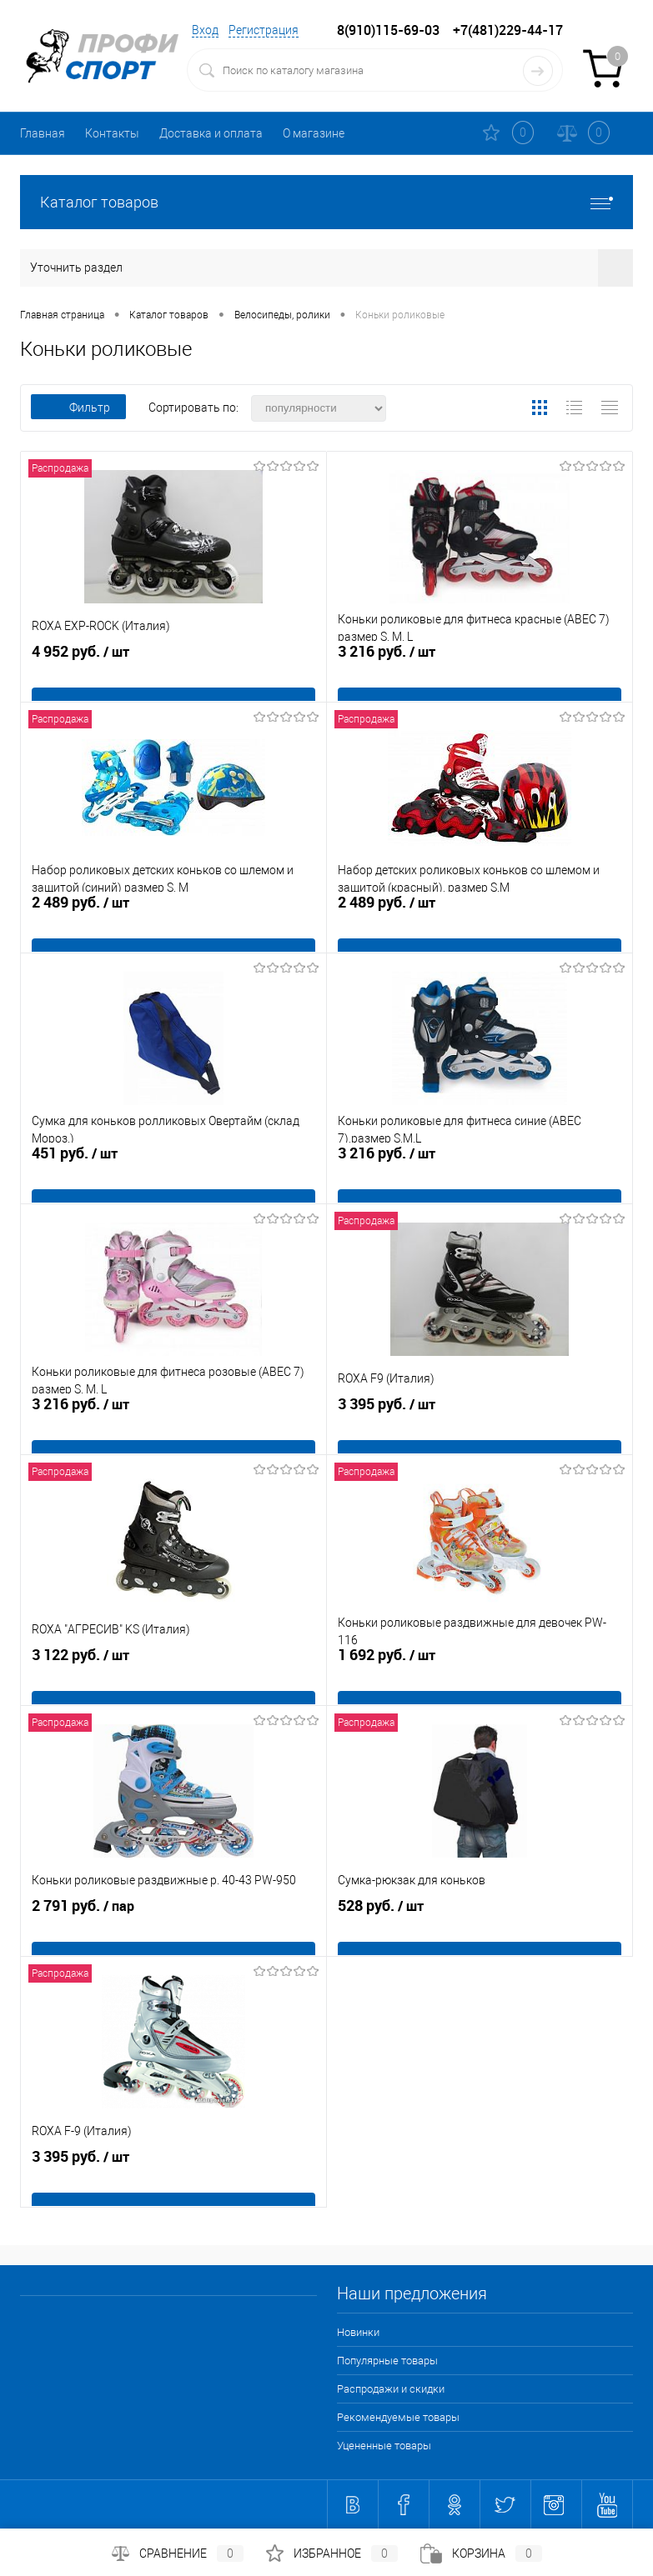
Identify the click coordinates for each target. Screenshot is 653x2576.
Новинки (358, 2332)
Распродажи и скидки (391, 2389)
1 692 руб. (479, 1682)
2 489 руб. (173, 930)
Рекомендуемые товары (398, 2417)
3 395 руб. (479, 1432)
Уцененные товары (384, 2445)
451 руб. (173, 1181)
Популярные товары (387, 2360)
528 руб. (479, 1933)
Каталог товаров (326, 202)
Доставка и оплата (211, 133)
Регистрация (264, 30)
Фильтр (78, 407)
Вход (205, 30)
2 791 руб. (173, 1933)
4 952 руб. (173, 679)
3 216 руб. (479, 679)
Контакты (112, 133)
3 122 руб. (173, 1682)
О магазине (313, 133)
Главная (42, 133)
